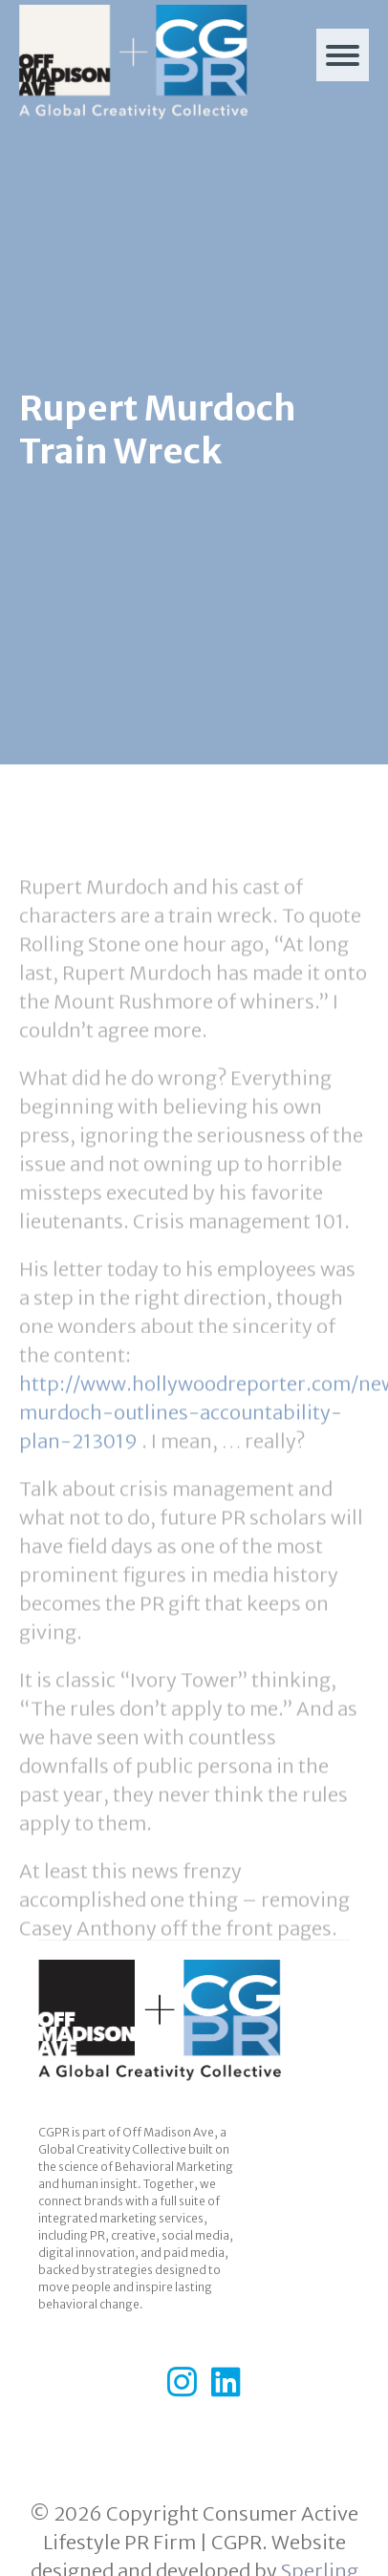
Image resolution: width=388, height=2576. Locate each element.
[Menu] (342, 55)
